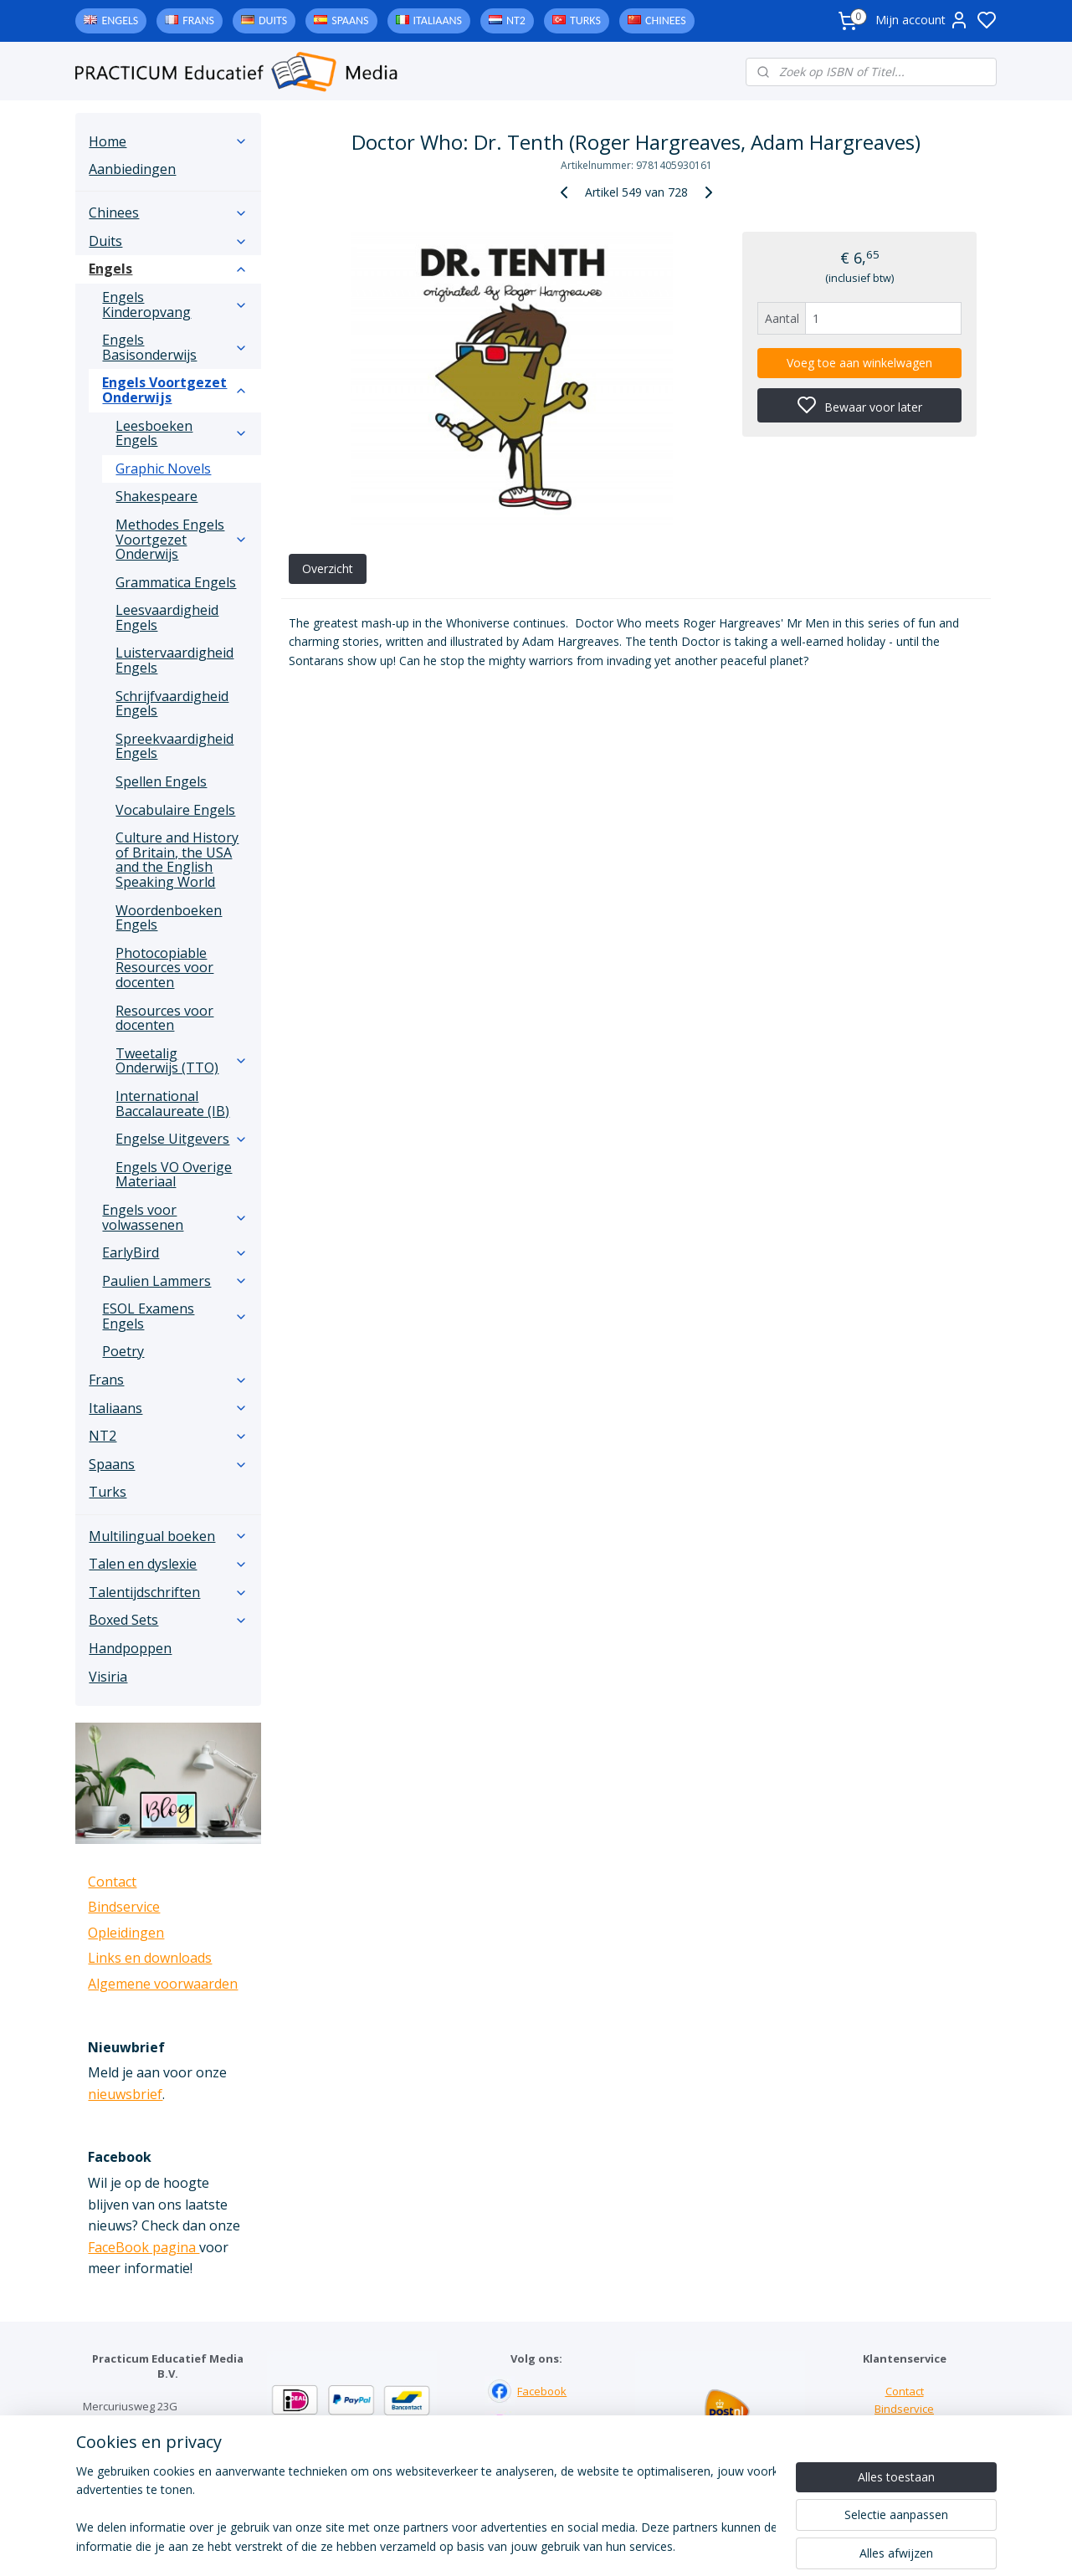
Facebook (542, 2391)
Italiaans (437, 20)
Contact (112, 1881)
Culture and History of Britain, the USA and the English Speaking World (177, 859)
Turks (585, 20)
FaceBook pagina (143, 2247)
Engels (119, 20)
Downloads (904, 2443)
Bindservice (124, 1906)
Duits (273, 20)
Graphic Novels (163, 468)
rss (639, 2545)
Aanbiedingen (132, 169)
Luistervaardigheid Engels (174, 660)
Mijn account (922, 20)
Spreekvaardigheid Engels (174, 746)
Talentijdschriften (168, 1592)
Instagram (542, 2426)
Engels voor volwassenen (175, 1217)
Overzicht (327, 568)
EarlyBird (175, 1252)
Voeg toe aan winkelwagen (859, 363)
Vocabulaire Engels (175, 810)
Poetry (123, 1351)
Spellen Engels (161, 781)
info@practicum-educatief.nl (154, 2476)
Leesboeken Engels (181, 433)
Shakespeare (156, 496)
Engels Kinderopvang (175, 304)
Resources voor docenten (164, 1018)
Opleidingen (126, 1932)
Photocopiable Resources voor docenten (164, 967)
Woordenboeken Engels (168, 918)
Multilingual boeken (168, 1536)
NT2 (516, 20)
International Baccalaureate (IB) (172, 1103)
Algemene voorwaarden (163, 1983)
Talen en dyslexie (168, 1563)
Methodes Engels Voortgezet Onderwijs (181, 539)
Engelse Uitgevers (181, 1138)
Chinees (665, 20)
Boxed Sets (168, 1620)
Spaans (349, 20)
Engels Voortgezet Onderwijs (175, 390)
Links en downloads (150, 1958)
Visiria (108, 1676)
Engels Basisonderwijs (175, 347)
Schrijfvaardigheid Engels (171, 703)
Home (168, 141)
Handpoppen (130, 1648)
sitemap (605, 2545)
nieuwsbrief (125, 2094)
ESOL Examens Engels (175, 1316)
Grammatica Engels (175, 582)
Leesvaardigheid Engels (166, 617)
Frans (198, 20)
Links (904, 2426)
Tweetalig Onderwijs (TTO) (181, 1061)
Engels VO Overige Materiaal (173, 1174)
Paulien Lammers (175, 1281)
